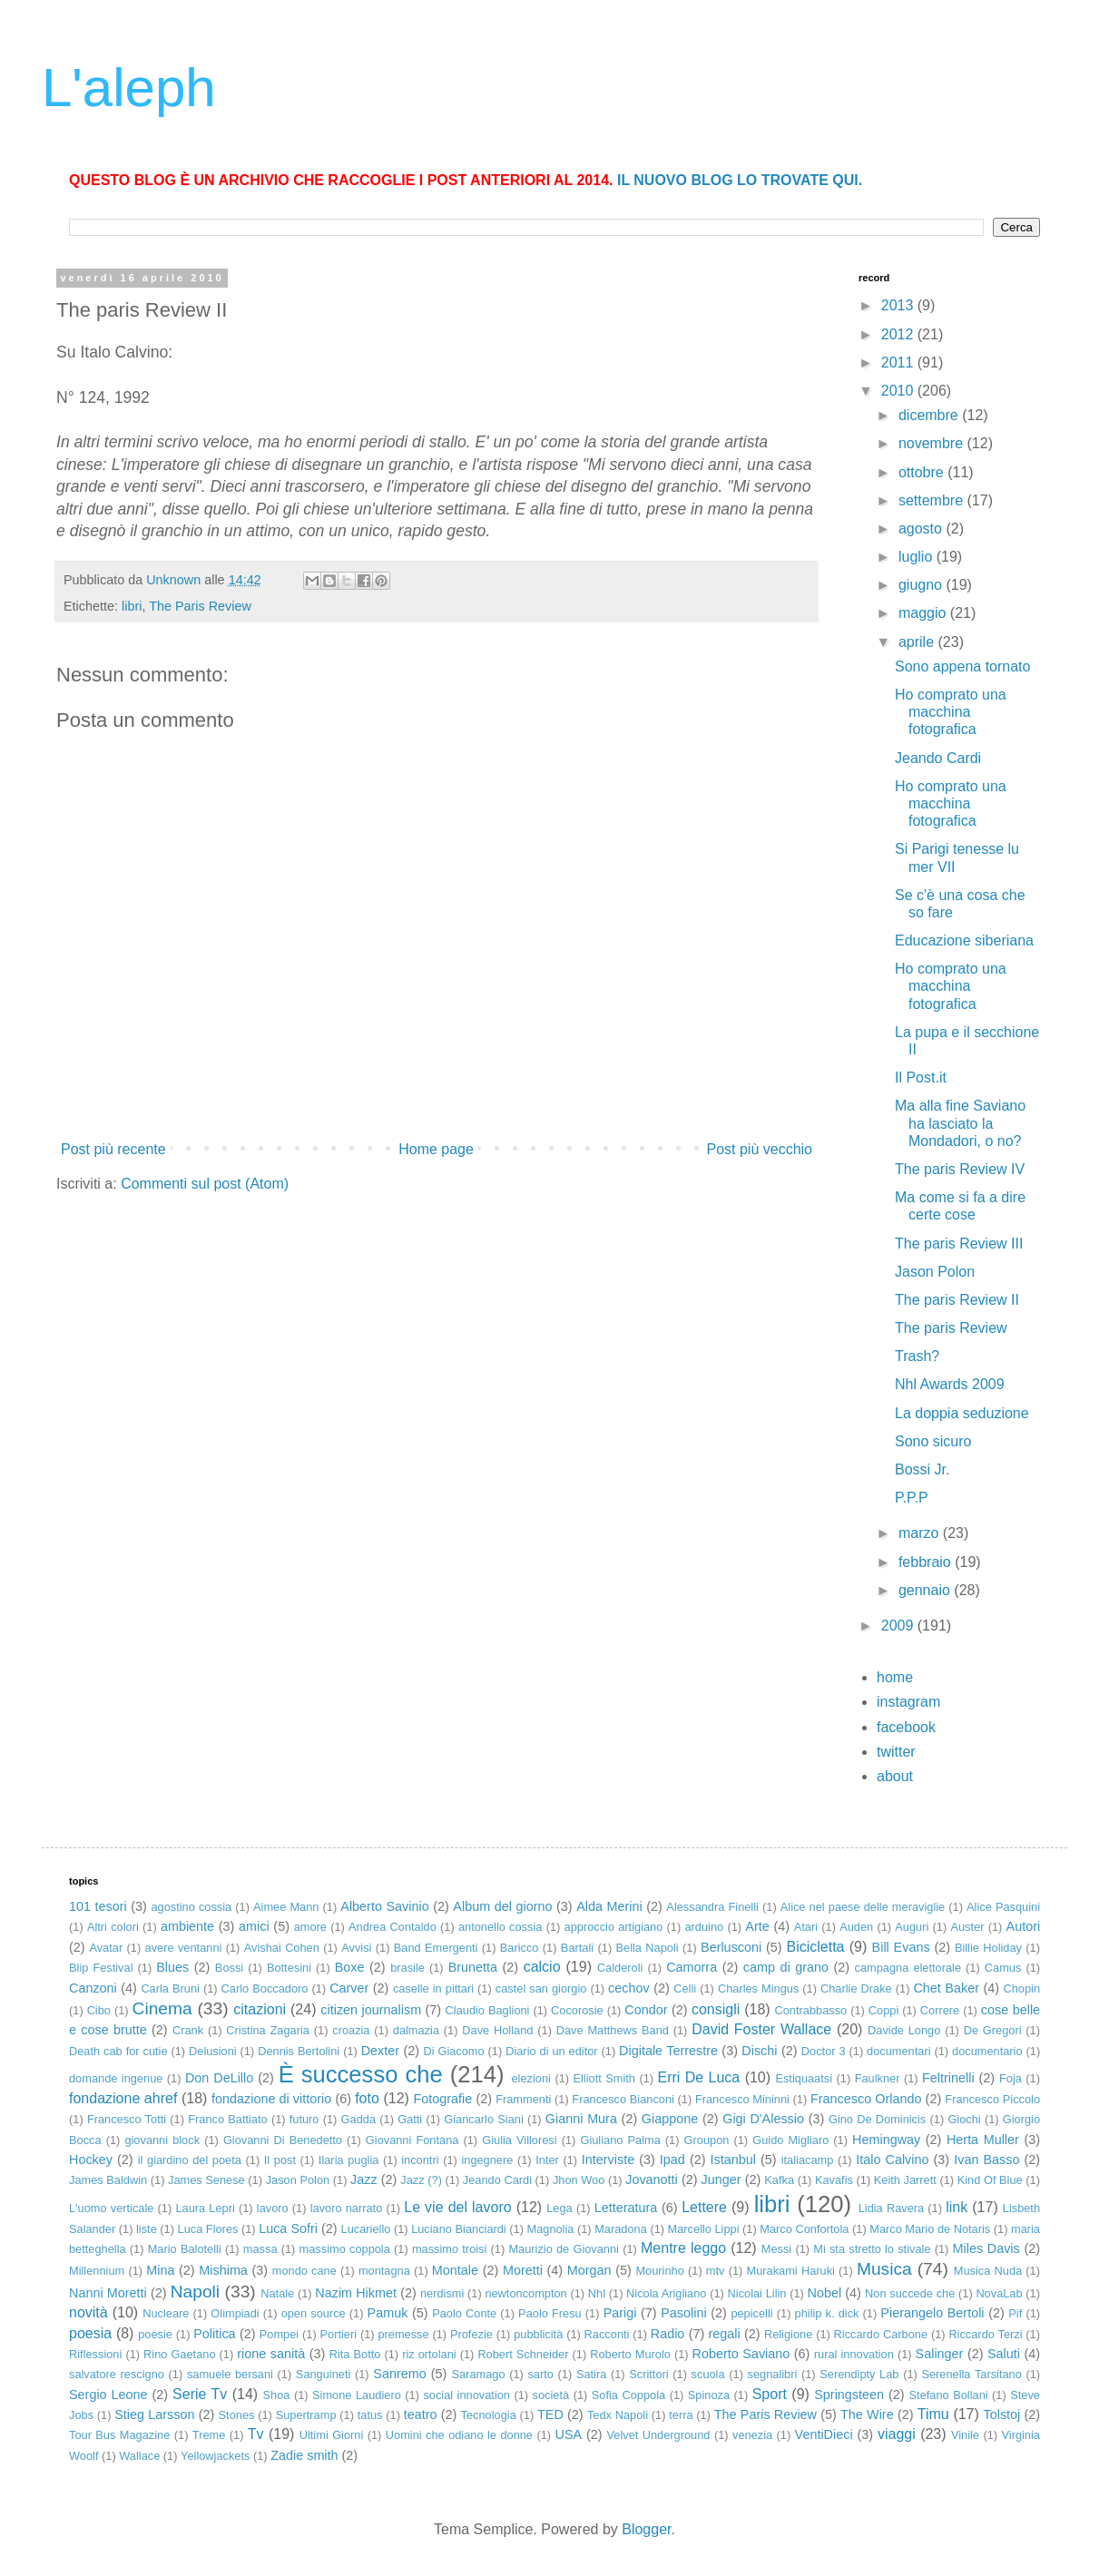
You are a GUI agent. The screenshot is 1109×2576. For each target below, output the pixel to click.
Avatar (106, 1947)
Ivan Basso (986, 2159)
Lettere (704, 2207)
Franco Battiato (227, 2119)
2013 (899, 305)
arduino (703, 1927)
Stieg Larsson (154, 2414)
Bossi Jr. (922, 1469)
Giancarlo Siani (483, 2119)
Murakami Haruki (791, 2270)
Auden (856, 1927)
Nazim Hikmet (356, 2293)
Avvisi (356, 1947)
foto (367, 2098)
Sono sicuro (933, 1441)
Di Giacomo (453, 2051)
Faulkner (877, 2078)
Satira (591, 2374)
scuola (708, 2374)
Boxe (350, 1967)
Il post (280, 2160)
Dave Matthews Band (612, 2030)
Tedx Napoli (617, 2415)
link (956, 2207)
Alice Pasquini (1003, 1907)
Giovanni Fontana (412, 2140)
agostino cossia (191, 1907)
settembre (932, 500)
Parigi (620, 2313)
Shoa (276, 2395)
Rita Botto (355, 2354)
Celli (684, 1988)
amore (310, 1927)
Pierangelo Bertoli (932, 2313)
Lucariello (366, 2229)
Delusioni (213, 2051)
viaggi (897, 2434)
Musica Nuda (988, 2270)
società (551, 2395)
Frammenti (523, 2099)
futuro (304, 2119)
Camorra (691, 1967)
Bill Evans (901, 1947)
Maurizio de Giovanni (563, 2249)
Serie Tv (199, 2394)
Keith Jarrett (905, 2180)
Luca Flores (208, 2229)
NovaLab (999, 2293)
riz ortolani (429, 2354)
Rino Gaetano (179, 2354)
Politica (214, 2333)
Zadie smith (304, 2455)
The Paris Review (200, 606)
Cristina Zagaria (267, 2030)
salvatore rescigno (116, 2374)
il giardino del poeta (189, 2160)
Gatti (409, 2119)
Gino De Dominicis (877, 2119)
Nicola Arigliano (666, 2293)
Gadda (358, 2119)
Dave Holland (497, 2030)
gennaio (926, 1590)
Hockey (91, 2159)
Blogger (646, 2529)
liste (146, 2229)
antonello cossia (500, 1927)
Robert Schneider (522, 2354)
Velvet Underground (658, 2435)
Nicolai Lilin (757, 2293)
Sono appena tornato (962, 666)
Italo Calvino (892, 2159)
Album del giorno (502, 1906)
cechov (629, 1988)
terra (680, 2415)
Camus (1003, 1967)
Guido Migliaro (790, 2140)
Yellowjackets (215, 2456)
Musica (884, 2268)
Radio (668, 2333)
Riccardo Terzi (985, 2334)
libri (132, 606)
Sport (769, 2394)
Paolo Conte (464, 2313)
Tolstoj (1002, 2414)
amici (254, 1926)
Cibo (99, 2010)
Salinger (940, 2353)
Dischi (759, 2050)
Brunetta (472, 1967)
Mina (160, 2270)
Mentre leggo (683, 2248)
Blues (172, 1967)
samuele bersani (230, 2374)
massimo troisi (449, 2249)
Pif (1015, 2313)
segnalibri (773, 2374)
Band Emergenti (436, 1947)
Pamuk (388, 2313)
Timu (933, 2414)
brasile (407, 1967)
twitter (896, 1751)
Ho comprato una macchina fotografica (950, 712)
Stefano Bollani (948, 2395)
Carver (348, 1988)
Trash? (917, 1356)
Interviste (608, 2159)
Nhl (596, 2293)
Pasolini (683, 2313)
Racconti (607, 2334)
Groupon (707, 2140)
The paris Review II (957, 1300)
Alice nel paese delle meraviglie (862, 1907)
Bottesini (289, 1967)
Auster (967, 1927)
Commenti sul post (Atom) (205, 1183)
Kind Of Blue (990, 2180)
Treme (209, 2435)
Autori (1023, 1926)
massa (260, 2249)
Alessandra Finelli (712, 1907)
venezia (752, 2435)
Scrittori (648, 2374)
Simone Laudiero (356, 2395)
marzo (920, 1533)
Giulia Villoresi (519, 2140)
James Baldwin (108, 2180)
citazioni (259, 2009)
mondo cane (304, 2270)
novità (88, 2312)
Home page (436, 1149)
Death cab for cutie (118, 2051)
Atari (806, 1927)
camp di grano (786, 1967)
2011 (899, 362)
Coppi (883, 2010)
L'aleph (129, 87)
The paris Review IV (960, 1169)
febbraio (926, 1562)
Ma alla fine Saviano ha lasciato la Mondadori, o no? (960, 1123)
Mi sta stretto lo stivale (871, 2249)
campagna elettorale (908, 1967)
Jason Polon (935, 1271)
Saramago (478, 2374)
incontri (419, 2160)
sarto (540, 2374)
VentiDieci (824, 2434)
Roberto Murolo (630, 2354)
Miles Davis (986, 2248)
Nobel (825, 2293)
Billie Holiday (988, 1947)
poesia (90, 2333)
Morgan (589, 2270)
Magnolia (550, 2229)
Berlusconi (731, 1947)
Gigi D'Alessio (763, 2118)
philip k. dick (827, 2313)
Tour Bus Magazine (119, 2435)
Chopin (1022, 1988)
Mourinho (659, 2270)
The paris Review (951, 1328)
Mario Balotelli (184, 2249)
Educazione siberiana (964, 940)
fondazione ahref (123, 2098)
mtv (715, 2270)
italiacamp (807, 2160)
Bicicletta (815, 1946)
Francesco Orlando (866, 2098)
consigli (716, 2009)
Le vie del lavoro (457, 2207)
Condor (645, 2010)
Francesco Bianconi (623, 2099)
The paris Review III (959, 1243)
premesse (403, 2334)
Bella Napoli (647, 1947)
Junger (721, 2179)
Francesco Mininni (742, 2099)
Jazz (364, 2179)
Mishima (223, 2270)
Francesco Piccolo (992, 2099)
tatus (370, 2415)
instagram (908, 1701)
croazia (350, 2030)
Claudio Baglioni (488, 2010)
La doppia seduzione (962, 1413)
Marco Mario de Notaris (929, 2229)
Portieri (339, 2334)
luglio (917, 556)
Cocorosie (577, 2010)
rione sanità (271, 2353)
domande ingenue (115, 2078)
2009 (899, 1625)
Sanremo (399, 2373)
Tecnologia (488, 2415)
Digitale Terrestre (668, 2050)
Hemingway (886, 2139)
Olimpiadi (235, 2313)
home (895, 1677)
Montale (455, 2270)
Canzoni (93, 1988)
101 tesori (98, 1906)
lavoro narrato (346, 2208)
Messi (776, 2249)
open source (313, 2313)
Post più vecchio (759, 1149)
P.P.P (911, 1497)
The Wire (867, 2414)
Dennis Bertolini (298, 2051)
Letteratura (626, 2207)
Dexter (380, 2050)
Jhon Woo (578, 2180)
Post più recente (113, 1149)
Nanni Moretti (108, 2293)
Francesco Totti (126, 2119)
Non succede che (910, 2293)
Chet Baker (945, 1988)
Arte (757, 1926)
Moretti (523, 2270)
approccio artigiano (613, 1927)
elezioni (531, 2078)
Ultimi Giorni (331, 2435)
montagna (384, 2270)
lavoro (273, 2208)
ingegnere (487, 2160)
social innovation (466, 2395)
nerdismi (442, 2293)
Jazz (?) (421, 2180)
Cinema (162, 2008)
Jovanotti (651, 2179)
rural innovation (854, 2354)
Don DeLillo (219, 2078)
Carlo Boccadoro (265, 1988)
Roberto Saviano (741, 2353)
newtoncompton (525, 2293)
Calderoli (620, 1967)
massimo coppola (344, 2249)
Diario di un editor (551, 2051)
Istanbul (733, 2159)
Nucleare (165, 2313)
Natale (277, 2293)
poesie (155, 2334)
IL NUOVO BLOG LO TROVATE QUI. (739, 180)
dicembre (930, 415)
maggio (924, 613)
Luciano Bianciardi (458, 2229)
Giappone (670, 2118)
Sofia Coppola (628, 2395)
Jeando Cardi (938, 758)
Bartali (577, 1947)
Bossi (229, 1967)
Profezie (471, 2334)
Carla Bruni (170, 1988)
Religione (788, 2334)
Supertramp (306, 2415)
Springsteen (849, 2394)
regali (725, 2333)
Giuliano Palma (620, 2140)
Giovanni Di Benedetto (282, 2140)
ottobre (922, 472)
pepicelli (751, 2313)
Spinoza (709, 2395)
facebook (906, 1727)
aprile (918, 642)
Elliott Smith (603, 2078)
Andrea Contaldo (392, 1927)
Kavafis (834, 2180)
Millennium (96, 2270)
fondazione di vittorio (271, 2098)
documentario (987, 2051)
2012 (899, 334)
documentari (898, 2051)
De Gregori (993, 2030)
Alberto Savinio (384, 1906)
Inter (547, 2160)
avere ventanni (183, 1947)
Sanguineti (323, 2374)
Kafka (779, 2180)
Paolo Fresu (550, 2313)
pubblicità (538, 2334)
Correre (939, 2010)
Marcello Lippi (704, 2229)
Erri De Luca (699, 2077)
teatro (420, 2414)
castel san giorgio (541, 1988)
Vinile (965, 2435)
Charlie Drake (856, 1988)
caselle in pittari (433, 1988)
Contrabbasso (811, 2010)
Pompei (279, 2334)
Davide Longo (904, 2030)
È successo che (361, 2074)
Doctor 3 (823, 2051)
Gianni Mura (581, 2118)
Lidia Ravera (891, 2208)
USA (569, 2434)
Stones (237, 2415)
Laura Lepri (204, 2208)
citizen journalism (370, 2010)
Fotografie (442, 2098)
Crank (187, 2030)
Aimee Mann (286, 1907)
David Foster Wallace (761, 2029)
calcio (542, 1966)
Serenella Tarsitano (971, 2374)
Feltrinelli (948, 2078)
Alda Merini (609, 1906)
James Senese (206, 2180)
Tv (256, 2434)
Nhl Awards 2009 (950, 1384)
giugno (922, 585)
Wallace (139, 2456)
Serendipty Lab (858, 2374)
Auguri (911, 1927)
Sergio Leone (108, 2394)
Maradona (620, 2229)
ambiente (187, 1926)
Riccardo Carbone (880, 2334)
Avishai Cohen (281, 1947)
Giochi (963, 2119)
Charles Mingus (758, 1988)
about (895, 1776)
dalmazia (416, 2030)
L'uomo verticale (111, 2208)
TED (550, 2414)
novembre (932, 443)
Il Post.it (921, 1077)
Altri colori (113, 1927)
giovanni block (162, 2140)
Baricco (519, 1947)
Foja (1010, 2078)
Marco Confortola (804, 2229)
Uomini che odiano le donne (459, 2435)
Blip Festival (100, 1967)
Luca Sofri (288, 2228)
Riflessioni (95, 2354)
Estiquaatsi (803, 2078)
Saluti (1003, 2353)
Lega (559, 2208)
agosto (922, 528)
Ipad (672, 2159)
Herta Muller (983, 2139)
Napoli (195, 2291)
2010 (899, 390)
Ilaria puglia (349, 2160)
